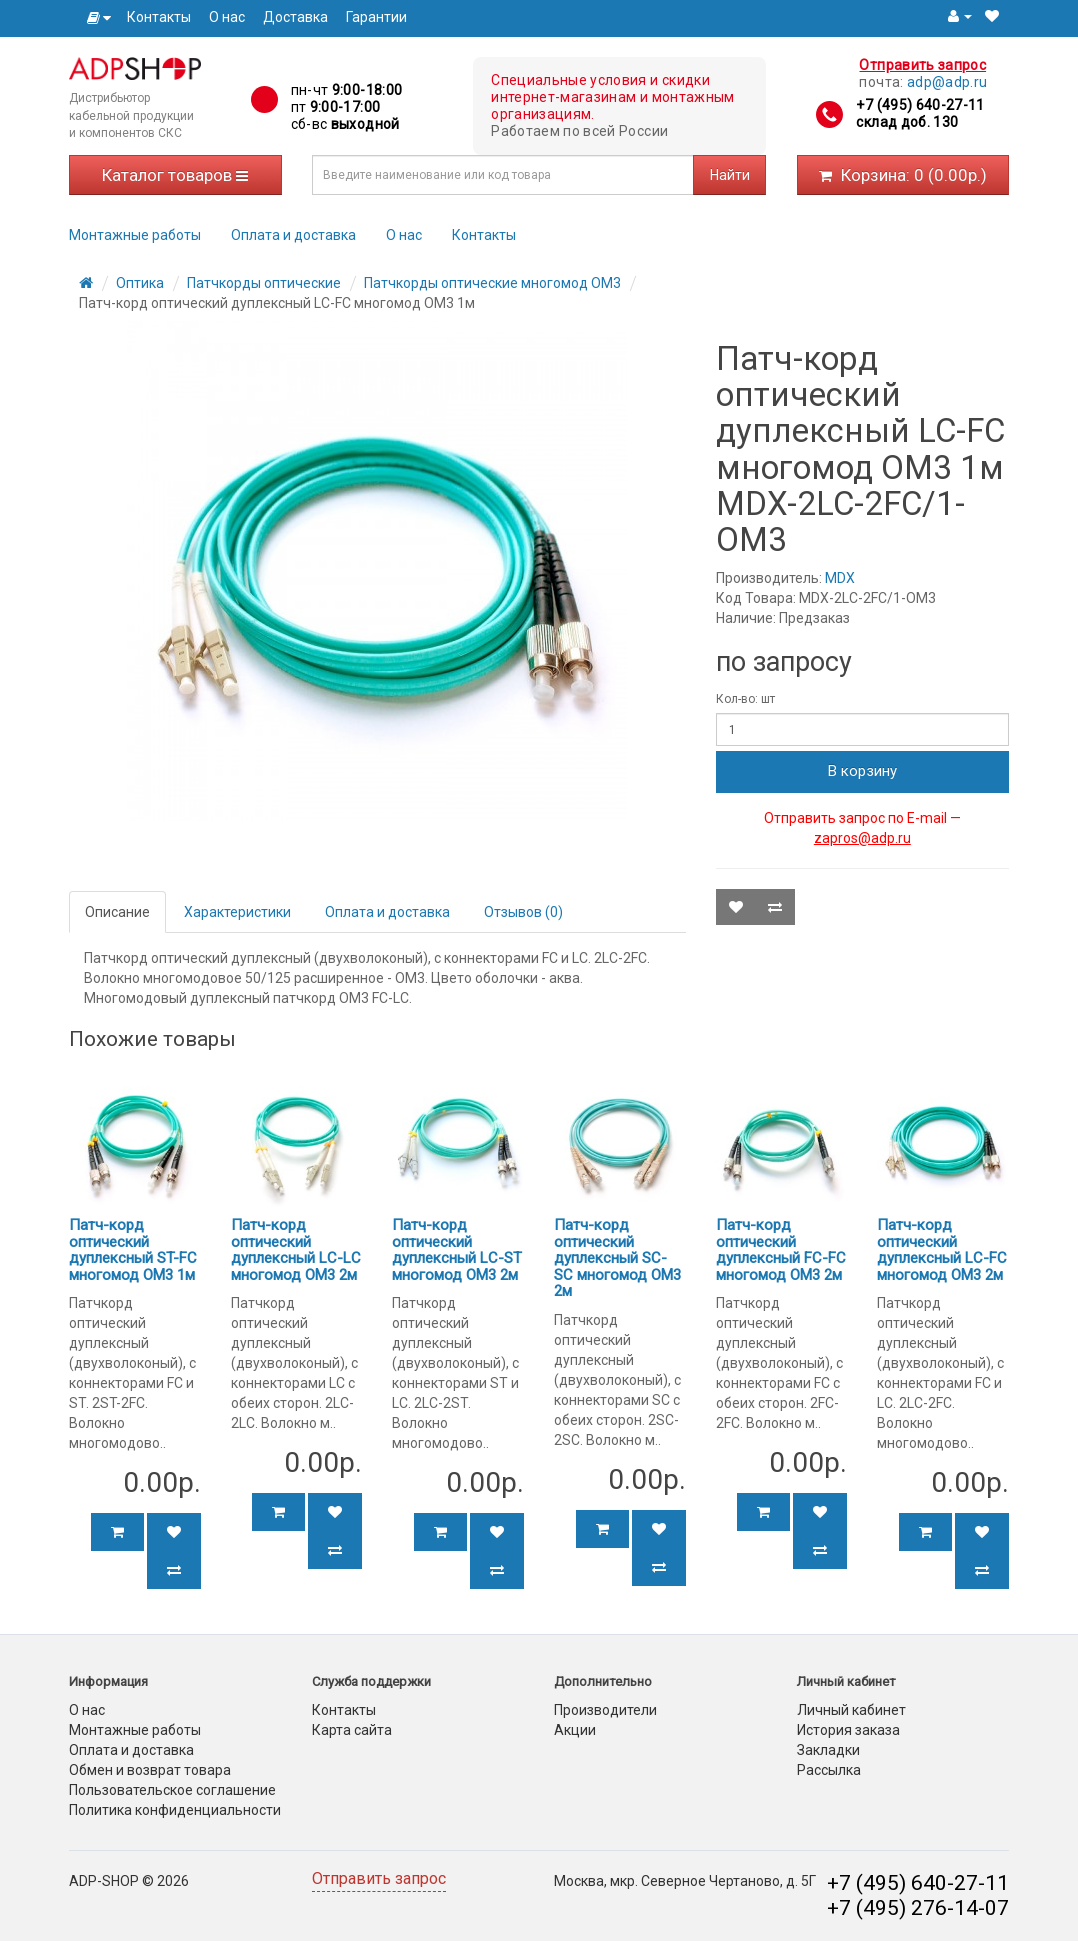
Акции (575, 1730)
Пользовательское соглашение (172, 1790)
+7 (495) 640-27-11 (920, 105)
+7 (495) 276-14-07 (918, 1908)
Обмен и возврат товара (150, 1770)
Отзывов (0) (523, 912)
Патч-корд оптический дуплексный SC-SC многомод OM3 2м (617, 1258)
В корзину (862, 771)
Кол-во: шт (745, 699)
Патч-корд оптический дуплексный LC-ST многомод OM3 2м (457, 1250)
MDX (840, 578)
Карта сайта (352, 1730)
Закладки (828, 1750)
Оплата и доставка (293, 235)
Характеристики (237, 912)
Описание (117, 912)
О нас (227, 17)
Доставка (295, 17)
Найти (730, 175)
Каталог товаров (175, 175)
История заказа (848, 1730)
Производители (605, 1710)
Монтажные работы (135, 235)
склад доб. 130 (907, 122)
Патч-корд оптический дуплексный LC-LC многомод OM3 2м (296, 1250)
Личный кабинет (851, 1710)
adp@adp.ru (947, 82)
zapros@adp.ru (862, 838)
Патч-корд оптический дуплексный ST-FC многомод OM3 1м (133, 1250)
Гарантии (376, 17)
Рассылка (829, 1770)
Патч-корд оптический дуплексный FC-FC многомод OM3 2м (781, 1250)
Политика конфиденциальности (175, 1810)
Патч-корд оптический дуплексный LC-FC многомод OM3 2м (942, 1250)
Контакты (159, 17)
